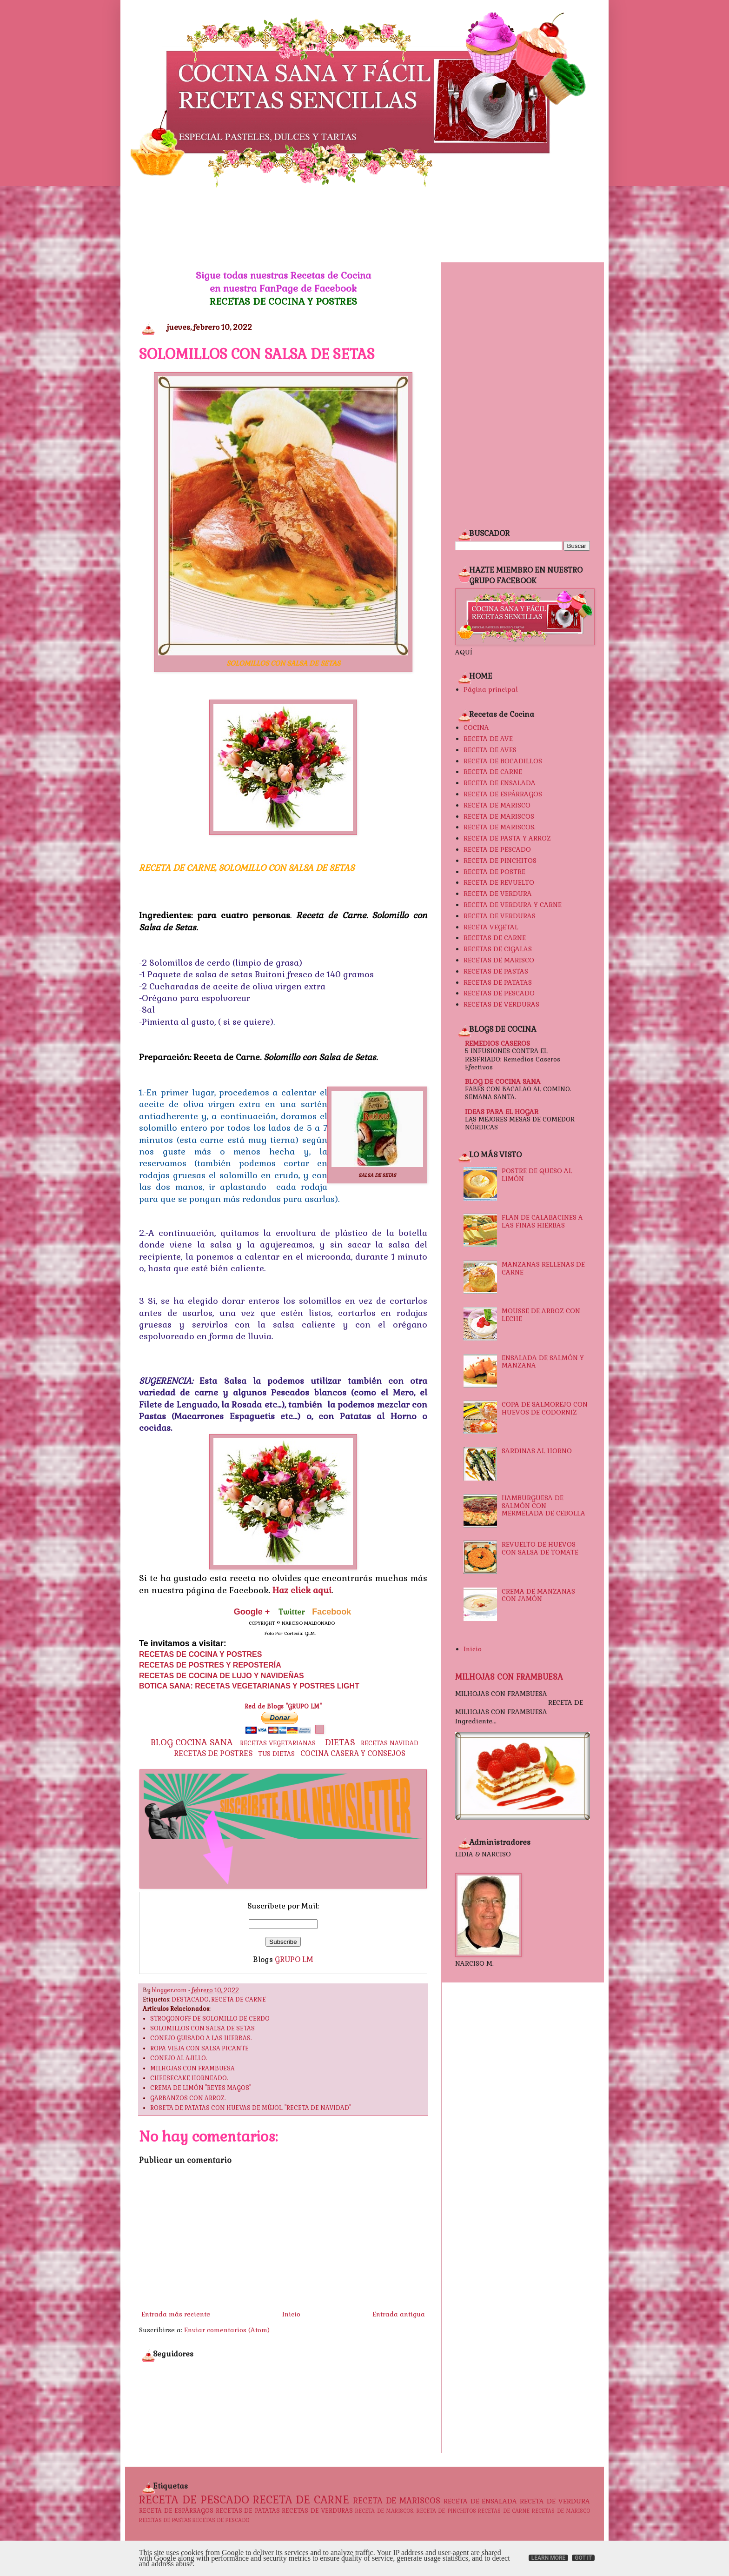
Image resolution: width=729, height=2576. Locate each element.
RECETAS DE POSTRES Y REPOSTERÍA (210, 1665)
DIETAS (340, 1742)
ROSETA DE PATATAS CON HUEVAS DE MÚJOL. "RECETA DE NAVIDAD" (250, 2108)
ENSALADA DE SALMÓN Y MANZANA (543, 1362)
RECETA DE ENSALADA (500, 783)
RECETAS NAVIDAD (389, 1743)
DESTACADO (190, 1999)
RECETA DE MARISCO (497, 805)
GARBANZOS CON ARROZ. (187, 2098)
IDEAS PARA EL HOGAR (501, 1112)
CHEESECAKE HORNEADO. (189, 2078)
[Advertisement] (364, 225)
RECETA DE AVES (490, 750)
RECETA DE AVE (488, 738)
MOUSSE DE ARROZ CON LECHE (541, 1315)
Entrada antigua (398, 2314)
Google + (252, 1611)
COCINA (476, 727)
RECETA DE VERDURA (498, 893)
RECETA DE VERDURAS (500, 916)
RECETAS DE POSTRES (213, 1753)
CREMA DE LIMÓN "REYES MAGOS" (200, 2088)
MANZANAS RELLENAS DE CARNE (543, 1268)
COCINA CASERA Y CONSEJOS (352, 1753)
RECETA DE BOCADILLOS (503, 761)
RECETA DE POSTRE (494, 872)
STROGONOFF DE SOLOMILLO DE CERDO (210, 2018)
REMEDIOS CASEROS (497, 1043)
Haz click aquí (301, 1590)
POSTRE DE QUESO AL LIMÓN (537, 1175)
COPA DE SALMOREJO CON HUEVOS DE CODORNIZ (545, 1408)
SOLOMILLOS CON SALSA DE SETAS (202, 2028)
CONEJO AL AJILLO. (178, 2058)
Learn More (548, 2558)
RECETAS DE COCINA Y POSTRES (283, 301)
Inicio (291, 2314)
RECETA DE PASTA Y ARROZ (507, 838)
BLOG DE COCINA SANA (503, 1081)
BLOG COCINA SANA (192, 1742)
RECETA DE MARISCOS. (500, 827)
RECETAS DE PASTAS (496, 971)
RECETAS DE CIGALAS (498, 949)
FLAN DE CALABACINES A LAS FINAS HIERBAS (542, 1221)
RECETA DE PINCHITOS (500, 860)
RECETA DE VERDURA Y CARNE (513, 905)
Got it (583, 2558)
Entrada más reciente (175, 2314)
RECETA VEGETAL (491, 927)
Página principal (491, 689)
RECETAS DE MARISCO (499, 960)
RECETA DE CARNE (238, 1999)
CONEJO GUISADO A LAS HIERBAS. (201, 2038)
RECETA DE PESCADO (497, 849)
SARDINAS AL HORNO (537, 1451)
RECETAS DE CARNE (495, 938)
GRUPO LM (294, 1959)
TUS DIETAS (276, 1754)
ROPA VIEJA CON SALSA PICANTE (199, 2048)
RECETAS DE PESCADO (499, 993)
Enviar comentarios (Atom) (227, 2330)
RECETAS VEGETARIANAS (278, 1743)
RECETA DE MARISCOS (499, 816)
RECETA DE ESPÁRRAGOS (503, 794)
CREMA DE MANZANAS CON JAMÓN (538, 1595)
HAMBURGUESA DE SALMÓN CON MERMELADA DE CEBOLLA (543, 1506)
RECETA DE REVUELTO (499, 882)
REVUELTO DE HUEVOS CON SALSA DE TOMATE (540, 1548)
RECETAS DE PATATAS (498, 982)
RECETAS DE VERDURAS (501, 1004)
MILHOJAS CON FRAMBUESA (192, 2068)
